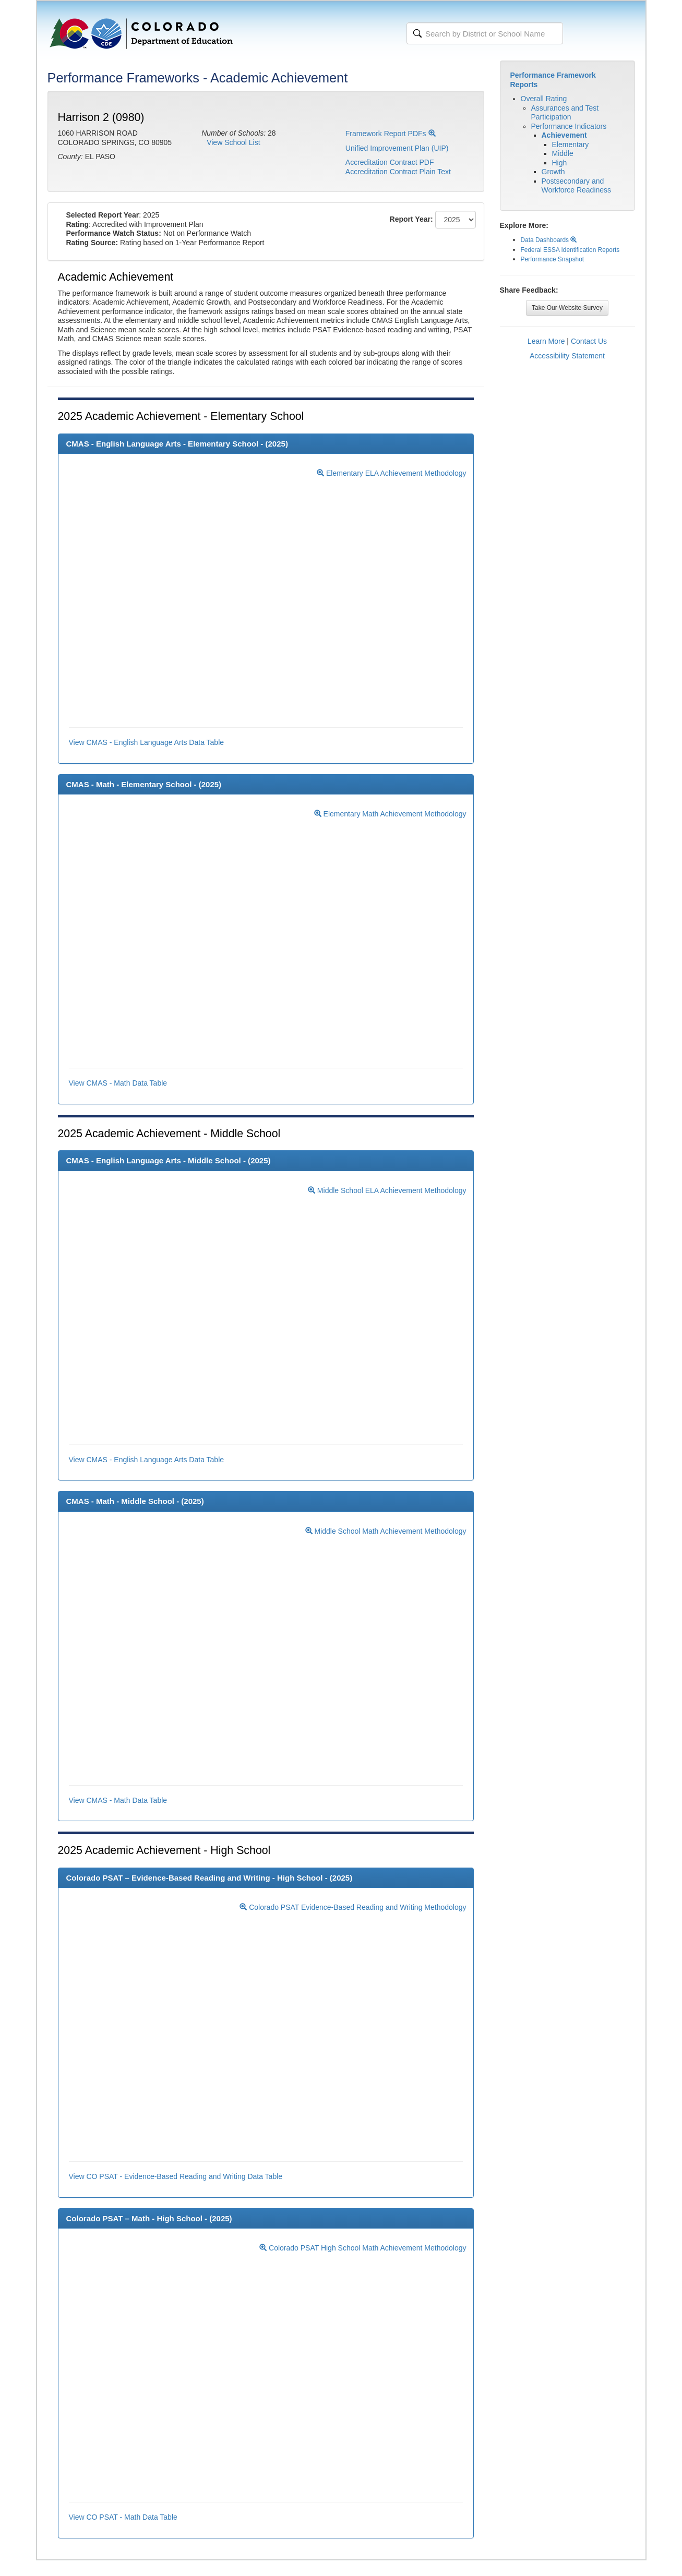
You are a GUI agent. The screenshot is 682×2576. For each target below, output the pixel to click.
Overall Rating (544, 98)
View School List (233, 142)
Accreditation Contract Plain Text (398, 171)
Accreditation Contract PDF (389, 162)
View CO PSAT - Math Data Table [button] (123, 2517)
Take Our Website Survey (567, 307)
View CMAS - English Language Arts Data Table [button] (146, 742)
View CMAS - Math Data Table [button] (118, 1083)
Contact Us (589, 341)
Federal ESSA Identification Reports (570, 250)
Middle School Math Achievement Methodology (385, 1531)
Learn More (546, 341)
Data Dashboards (549, 240)
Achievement (564, 135)
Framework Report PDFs (390, 133)
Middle (562, 153)
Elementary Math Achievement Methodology (390, 814)
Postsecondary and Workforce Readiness (577, 186)
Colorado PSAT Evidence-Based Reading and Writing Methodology (353, 1907)
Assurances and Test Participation (565, 113)
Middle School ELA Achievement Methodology (387, 1190)
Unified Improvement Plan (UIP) (397, 148)
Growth (553, 171)
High (559, 163)
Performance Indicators (569, 126)
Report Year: (411, 219)
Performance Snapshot (552, 259)
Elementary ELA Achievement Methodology (391, 473)
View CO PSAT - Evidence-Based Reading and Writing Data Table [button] (176, 2176)
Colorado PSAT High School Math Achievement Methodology (362, 2248)
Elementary (570, 144)
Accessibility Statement (567, 356)
